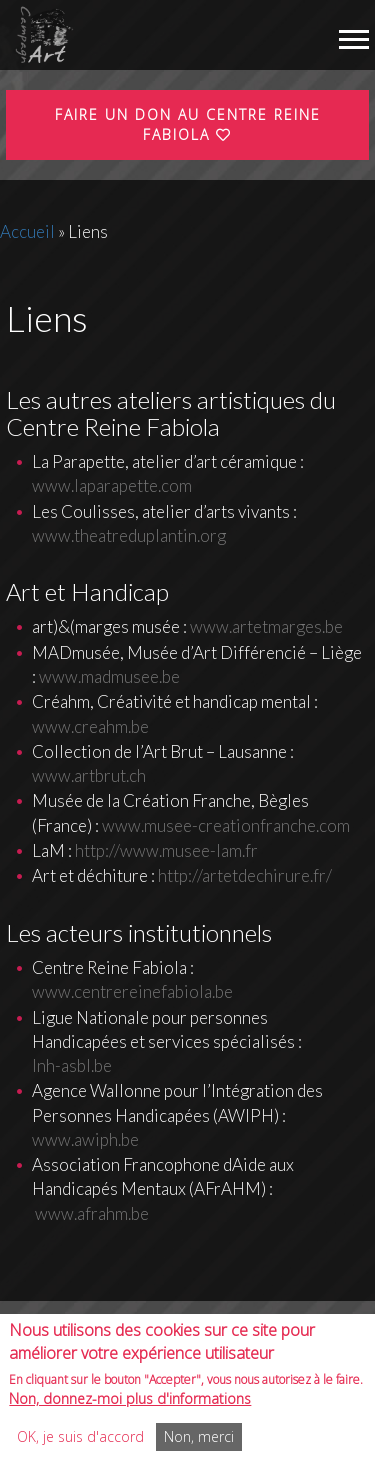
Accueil (27, 231)
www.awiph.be (85, 1139)
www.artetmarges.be (266, 626)
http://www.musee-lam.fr (166, 850)
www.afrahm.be (90, 1213)
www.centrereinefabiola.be (132, 991)
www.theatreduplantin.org (129, 535)
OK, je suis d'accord (80, 1446)
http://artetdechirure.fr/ (245, 875)
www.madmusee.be (109, 676)
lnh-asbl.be (72, 1065)
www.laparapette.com (112, 485)
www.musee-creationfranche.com (226, 825)
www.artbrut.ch (89, 775)
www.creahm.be (90, 726)
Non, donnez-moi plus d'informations (130, 1408)
